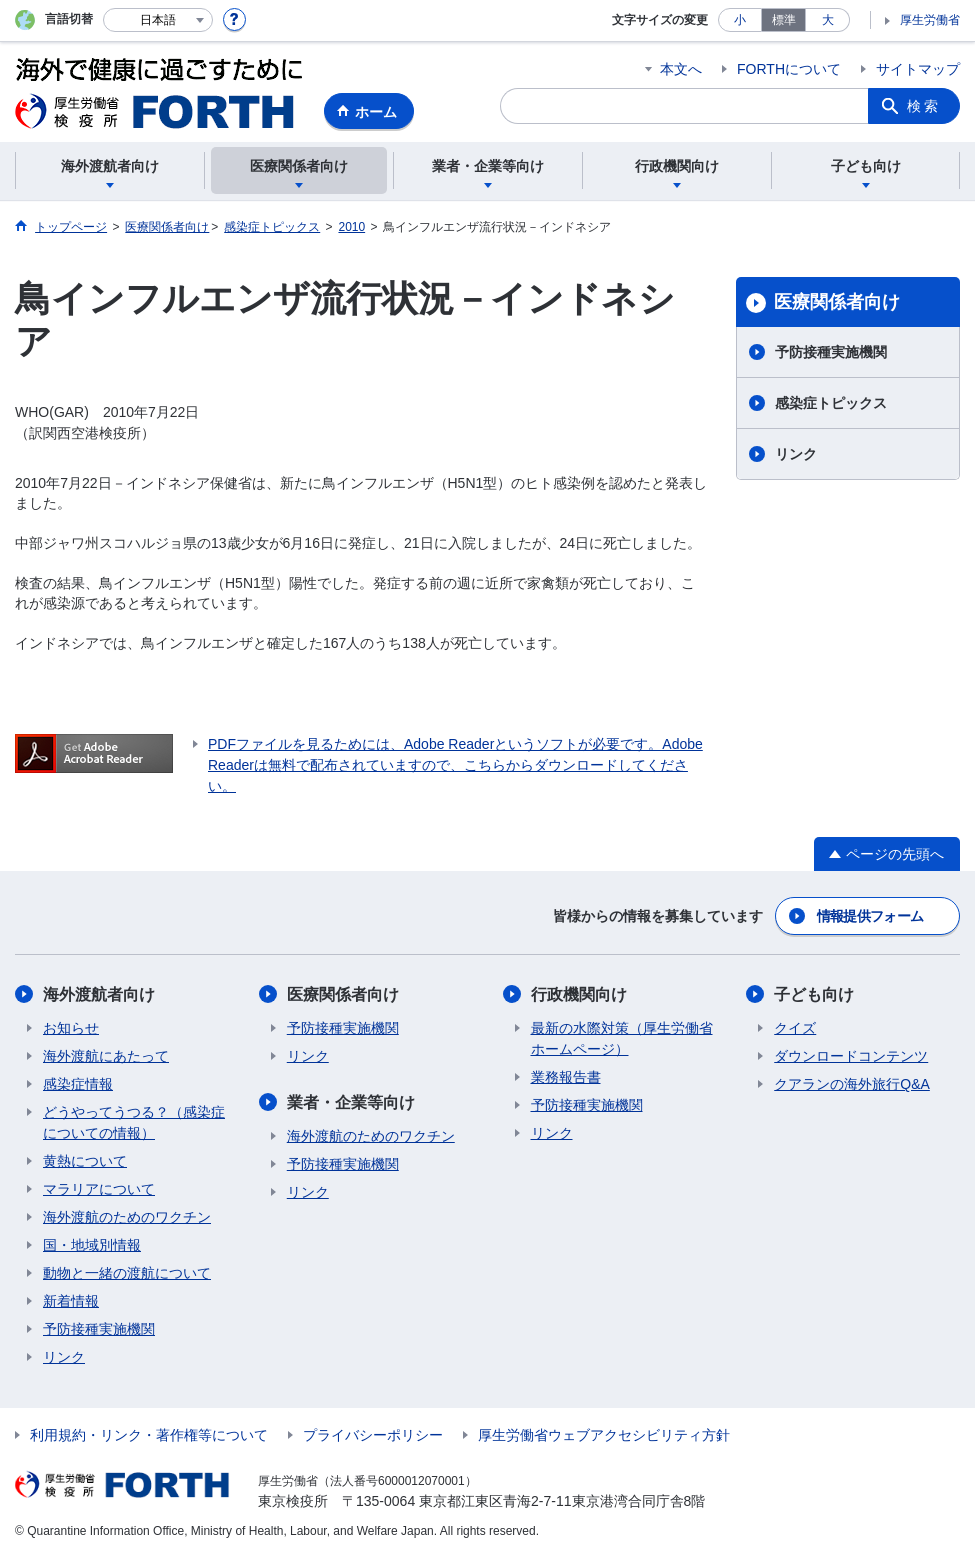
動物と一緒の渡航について (127, 1273)
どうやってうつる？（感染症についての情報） (134, 1122)
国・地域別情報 (92, 1245)
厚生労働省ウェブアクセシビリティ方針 (604, 1435)
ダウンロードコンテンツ (851, 1056)
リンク (796, 454)
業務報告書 (566, 1077)
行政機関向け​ (579, 994)
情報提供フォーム (870, 916)
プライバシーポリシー (373, 1435)
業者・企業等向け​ (351, 1102)
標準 (784, 20)
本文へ (681, 69)
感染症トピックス (831, 403)
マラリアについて (99, 1189)
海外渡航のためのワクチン (127, 1217)
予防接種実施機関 (831, 352)
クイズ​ (795, 1028)
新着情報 (71, 1301)
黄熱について (85, 1161)
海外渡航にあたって (106, 1056)
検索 (924, 106)
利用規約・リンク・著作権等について (149, 1435)
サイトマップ (918, 69)
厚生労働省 (930, 20)
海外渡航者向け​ (99, 994)
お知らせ (71, 1028)
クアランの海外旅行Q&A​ (852, 1084)
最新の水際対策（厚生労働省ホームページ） (622, 1038)
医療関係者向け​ (837, 302)
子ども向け (814, 994)
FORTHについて (789, 69)
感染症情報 (78, 1084)
